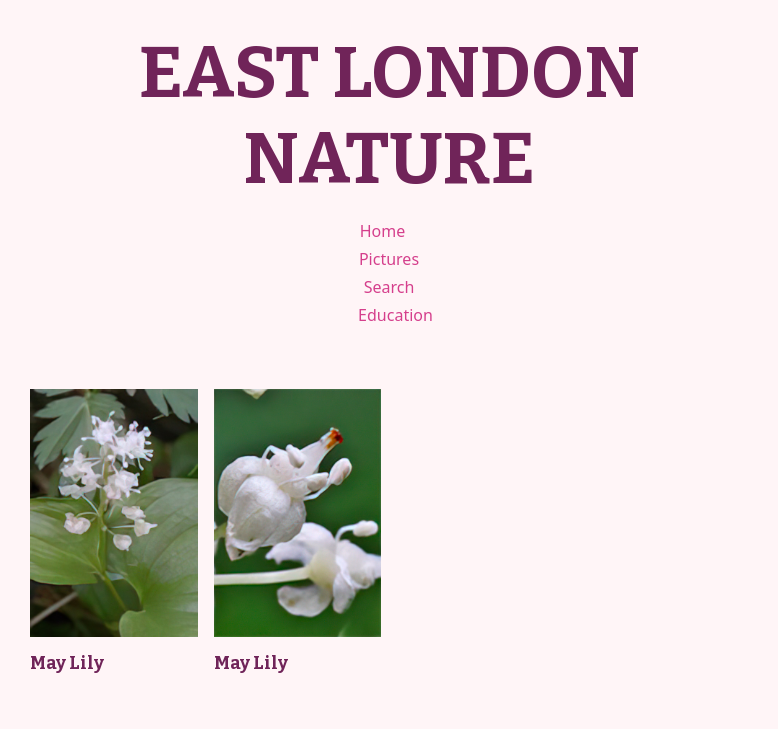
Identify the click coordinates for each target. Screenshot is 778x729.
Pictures (389, 259)
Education (395, 315)
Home (383, 231)
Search (389, 287)
